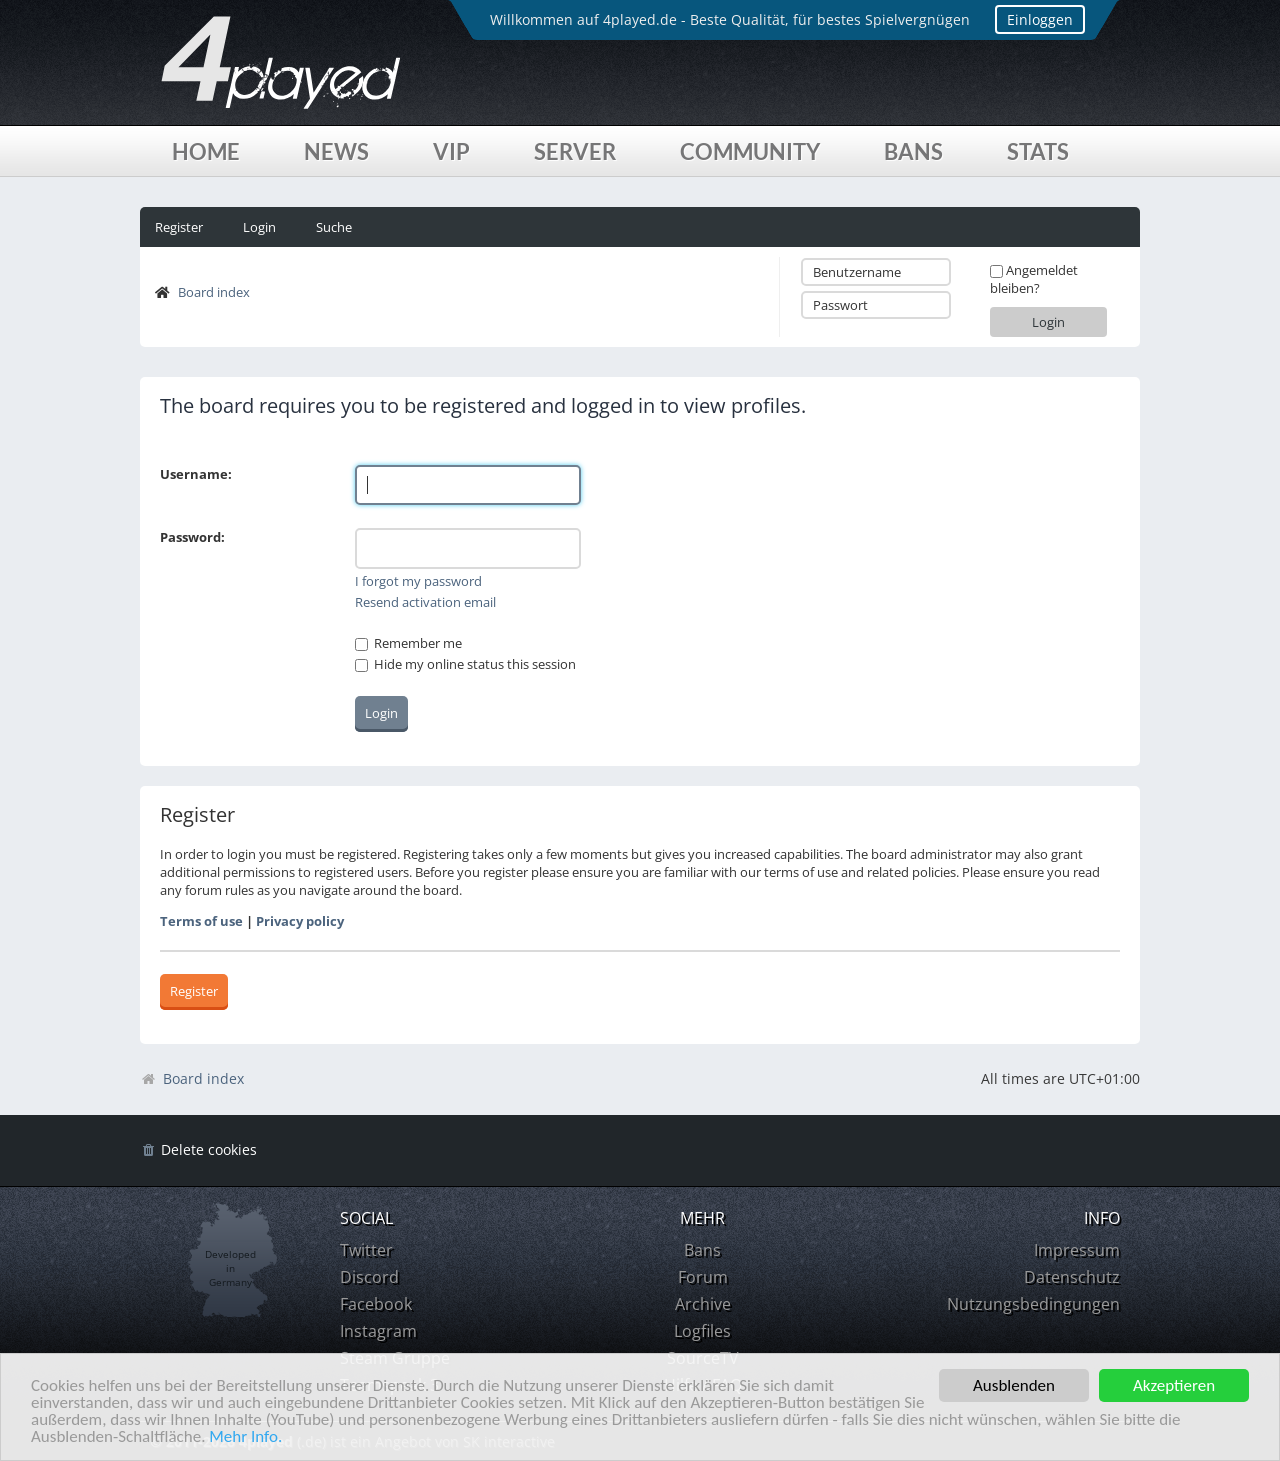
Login (259, 227)
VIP (451, 151)
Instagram (378, 1331)
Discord (369, 1277)
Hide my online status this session (465, 664)
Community (750, 151)
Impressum (1077, 1250)
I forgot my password (418, 581)
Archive (703, 1304)
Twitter (366, 1250)
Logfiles (702, 1331)
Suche (334, 227)
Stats (1038, 151)
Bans (913, 151)
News (336, 151)
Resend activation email (425, 602)
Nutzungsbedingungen (1033, 1304)
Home (206, 151)
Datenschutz (1072, 1277)
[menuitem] (198, 1150)
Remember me (408, 643)
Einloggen (1040, 19)
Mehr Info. (245, 1437)
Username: (196, 474)
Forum (703, 1277)
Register (179, 227)
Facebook (376, 1304)
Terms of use (201, 921)
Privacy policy (300, 921)
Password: (192, 537)
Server (575, 151)
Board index (214, 292)
